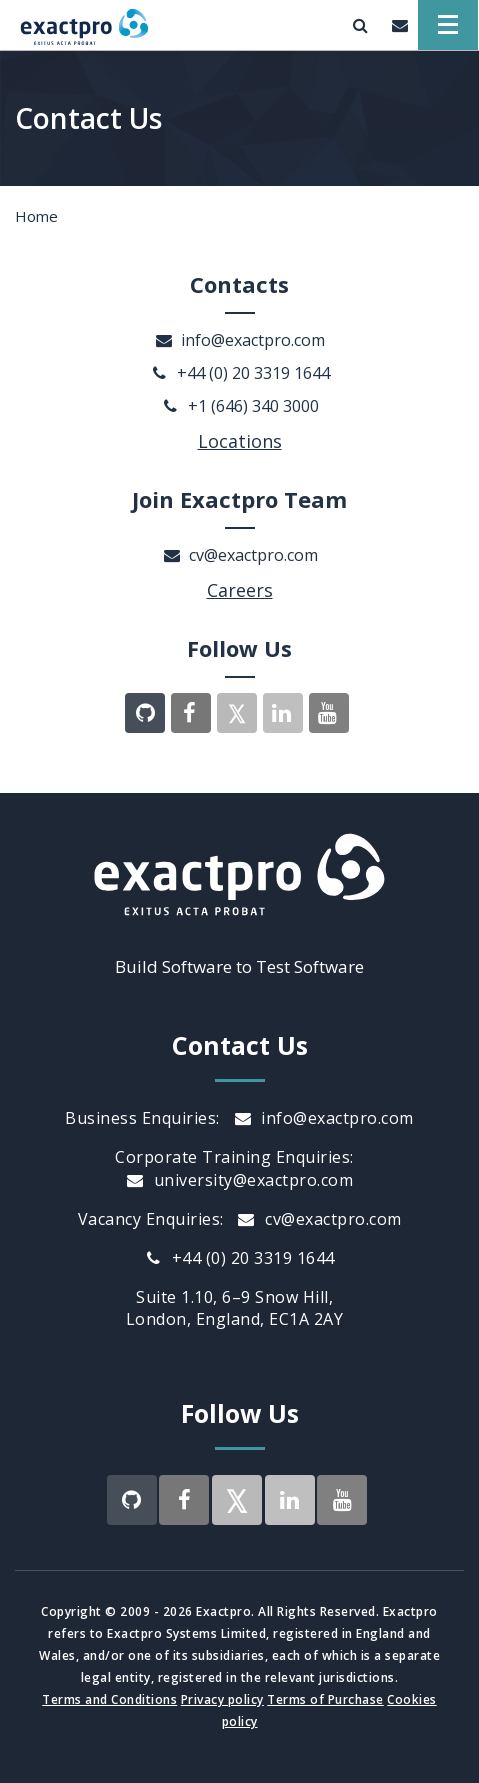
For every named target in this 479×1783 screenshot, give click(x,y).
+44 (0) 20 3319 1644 (240, 373)
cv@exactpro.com (240, 555)
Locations (240, 441)
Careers (240, 590)
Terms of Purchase (325, 1699)
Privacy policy (222, 1699)
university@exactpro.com (239, 1180)
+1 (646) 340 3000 (240, 406)
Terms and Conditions (109, 1699)
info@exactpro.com (239, 340)
